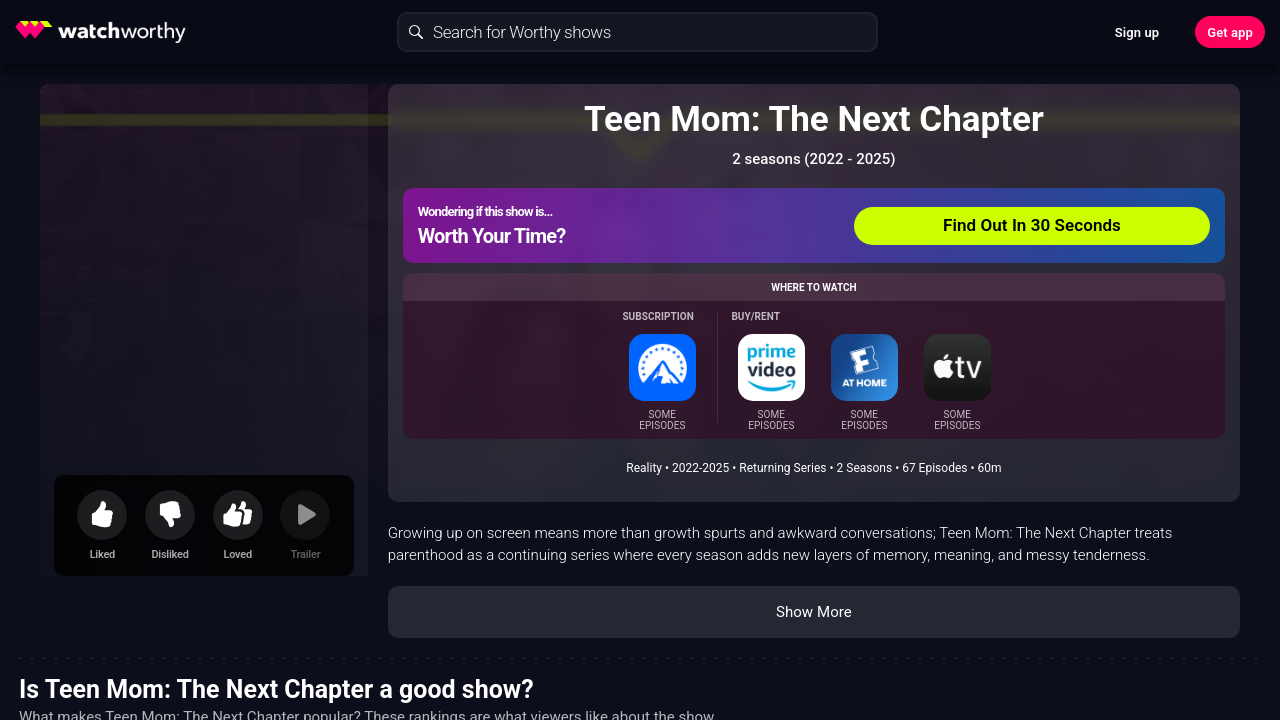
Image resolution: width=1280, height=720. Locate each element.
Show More (814, 612)
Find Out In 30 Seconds (1032, 225)
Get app (1230, 32)
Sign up (1137, 32)
